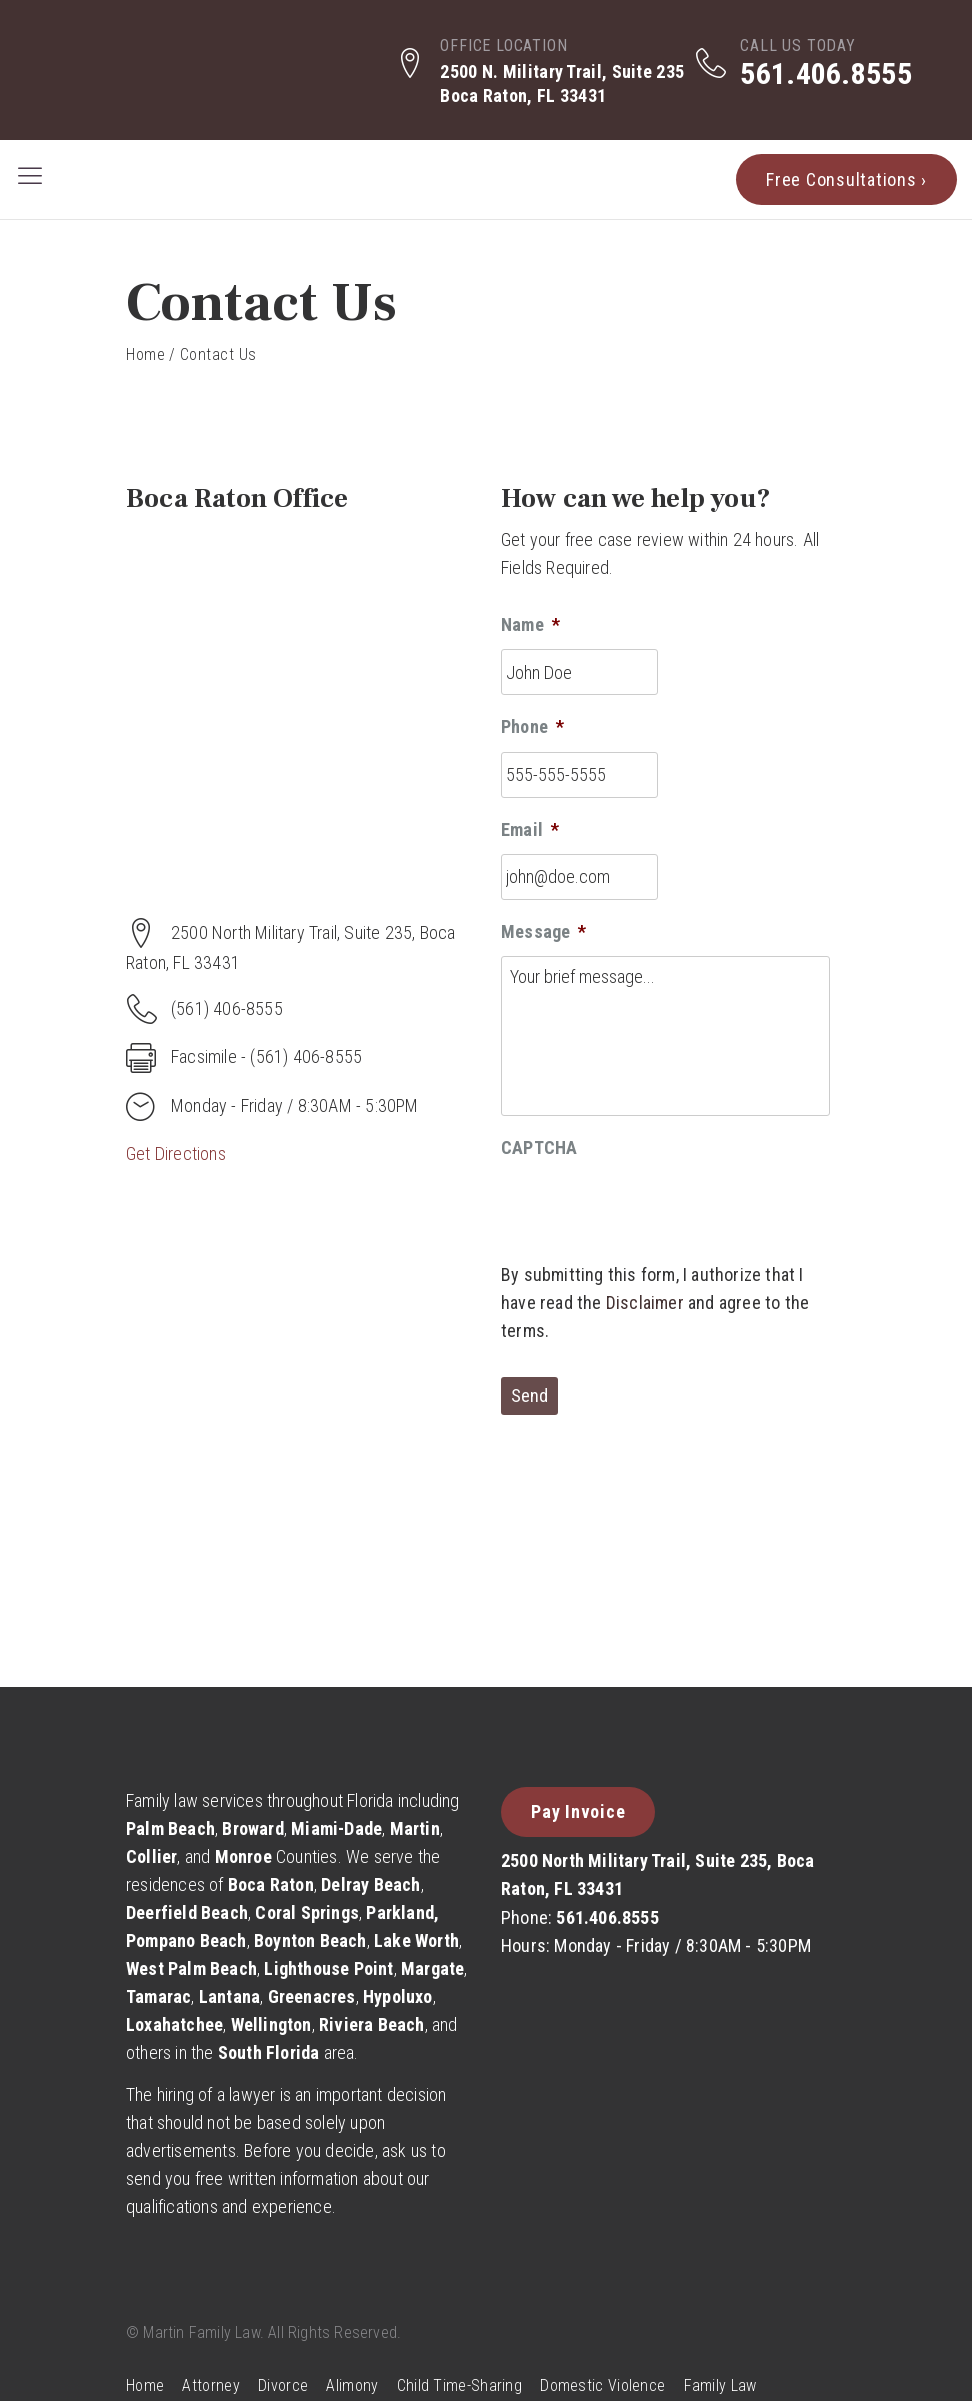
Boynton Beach (310, 1940)
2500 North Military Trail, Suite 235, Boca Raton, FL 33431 (657, 1874)
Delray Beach (370, 1884)
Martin (415, 1828)
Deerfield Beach (187, 1912)
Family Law (720, 2385)
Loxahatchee (174, 2024)
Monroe (243, 1856)
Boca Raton (271, 1884)
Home (145, 354)
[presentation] (653, 1212)
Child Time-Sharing (459, 2385)
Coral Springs (307, 1912)
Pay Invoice (578, 1811)
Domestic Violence (602, 2385)
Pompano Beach (186, 1940)
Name (530, 624)
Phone (532, 726)
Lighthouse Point (328, 1968)
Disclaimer (645, 1302)
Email (530, 829)
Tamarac (158, 1996)
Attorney (210, 2385)
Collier (151, 1856)
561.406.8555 (826, 73)
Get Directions (176, 1153)
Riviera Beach (372, 2024)
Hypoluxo (398, 1996)
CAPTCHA (539, 1147)
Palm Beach (170, 1828)
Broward (252, 1828)
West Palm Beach (191, 1968)
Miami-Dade (336, 1828)
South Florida (269, 2052)
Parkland (400, 1912)
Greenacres (312, 1996)
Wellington (271, 2024)
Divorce (283, 2385)
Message (544, 931)
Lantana (229, 1996)
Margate (432, 1968)
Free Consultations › (846, 179)
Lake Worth (416, 1940)
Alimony (352, 2385)
